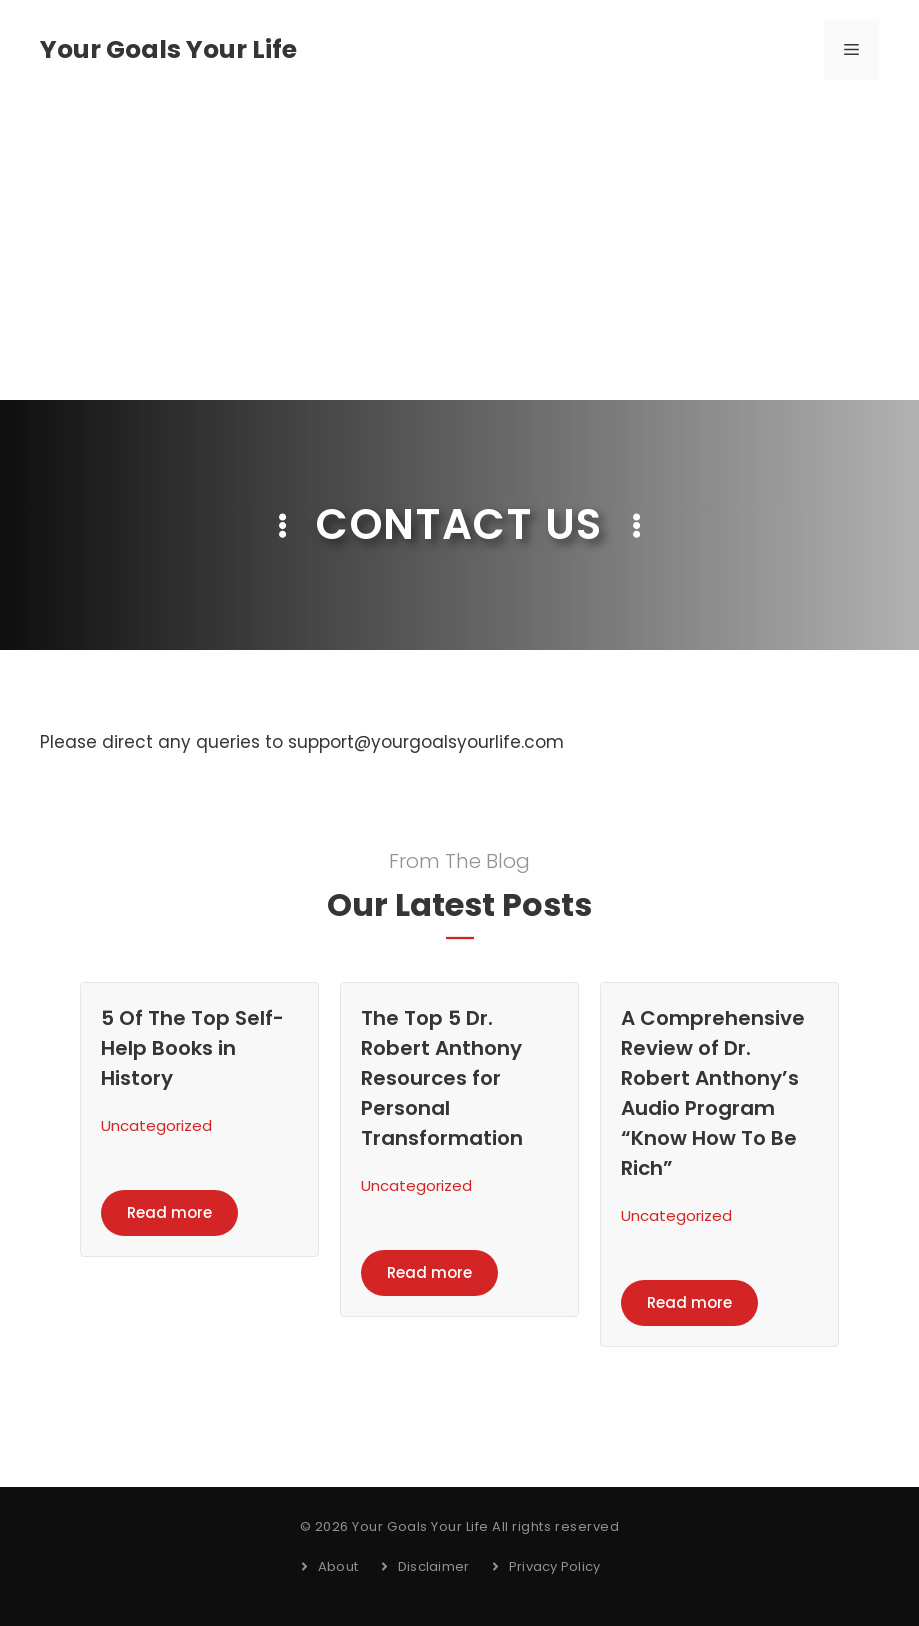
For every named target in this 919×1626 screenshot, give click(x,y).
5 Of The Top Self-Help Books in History (192, 1048)
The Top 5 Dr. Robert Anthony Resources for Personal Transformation (442, 1078)
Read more (169, 1212)
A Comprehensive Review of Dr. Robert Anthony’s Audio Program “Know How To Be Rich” (713, 1093)
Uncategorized (156, 1125)
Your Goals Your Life (168, 49)
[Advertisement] (459, 250)
